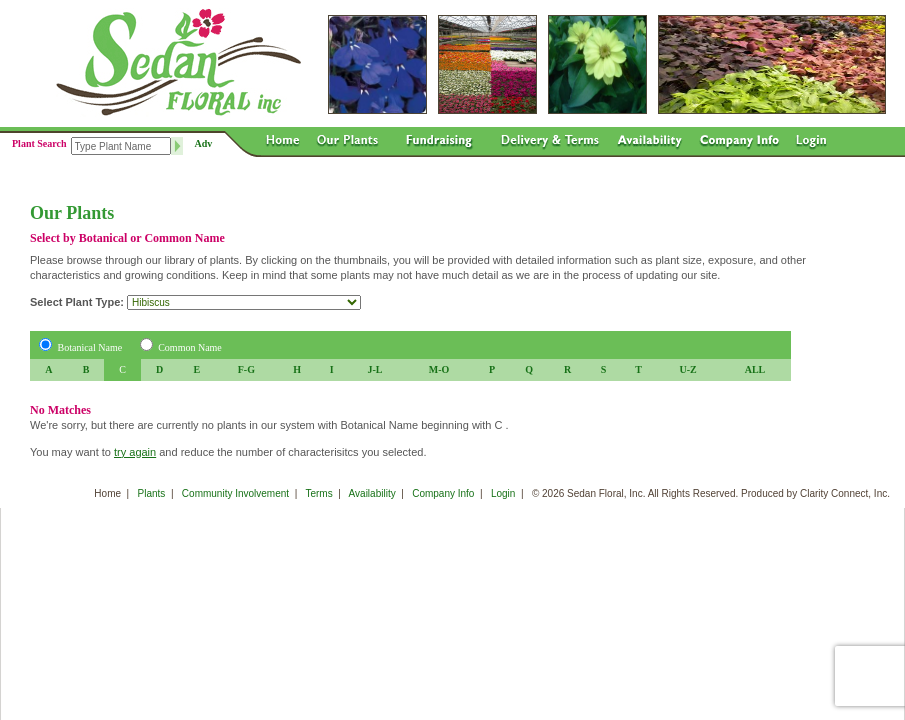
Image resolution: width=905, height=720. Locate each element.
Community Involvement (235, 493)
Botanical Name (90, 347)
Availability (372, 493)
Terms (318, 493)
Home (107, 493)
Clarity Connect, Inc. (845, 493)
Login (503, 493)
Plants (152, 493)
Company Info (443, 493)
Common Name (190, 347)
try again (135, 452)
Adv (204, 143)
